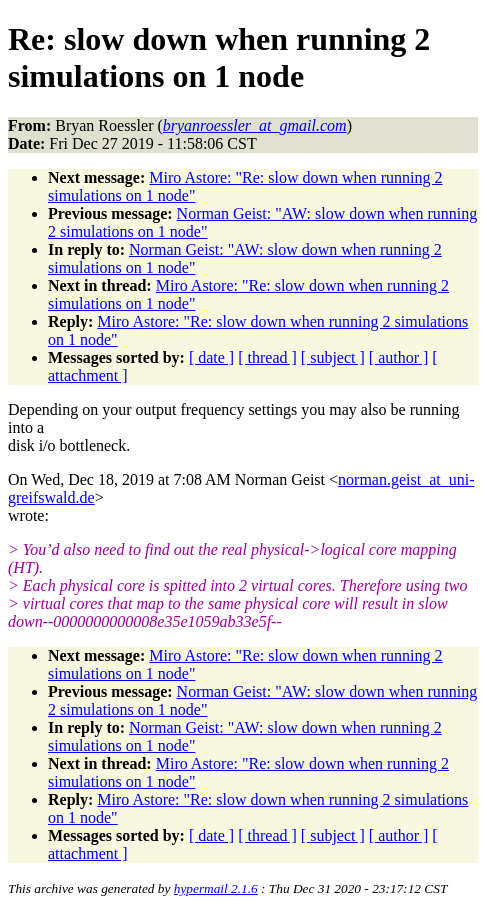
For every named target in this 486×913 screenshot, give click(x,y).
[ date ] (211, 357)
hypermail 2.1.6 (216, 888)
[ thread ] (267, 357)
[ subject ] (333, 357)
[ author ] (399, 357)
